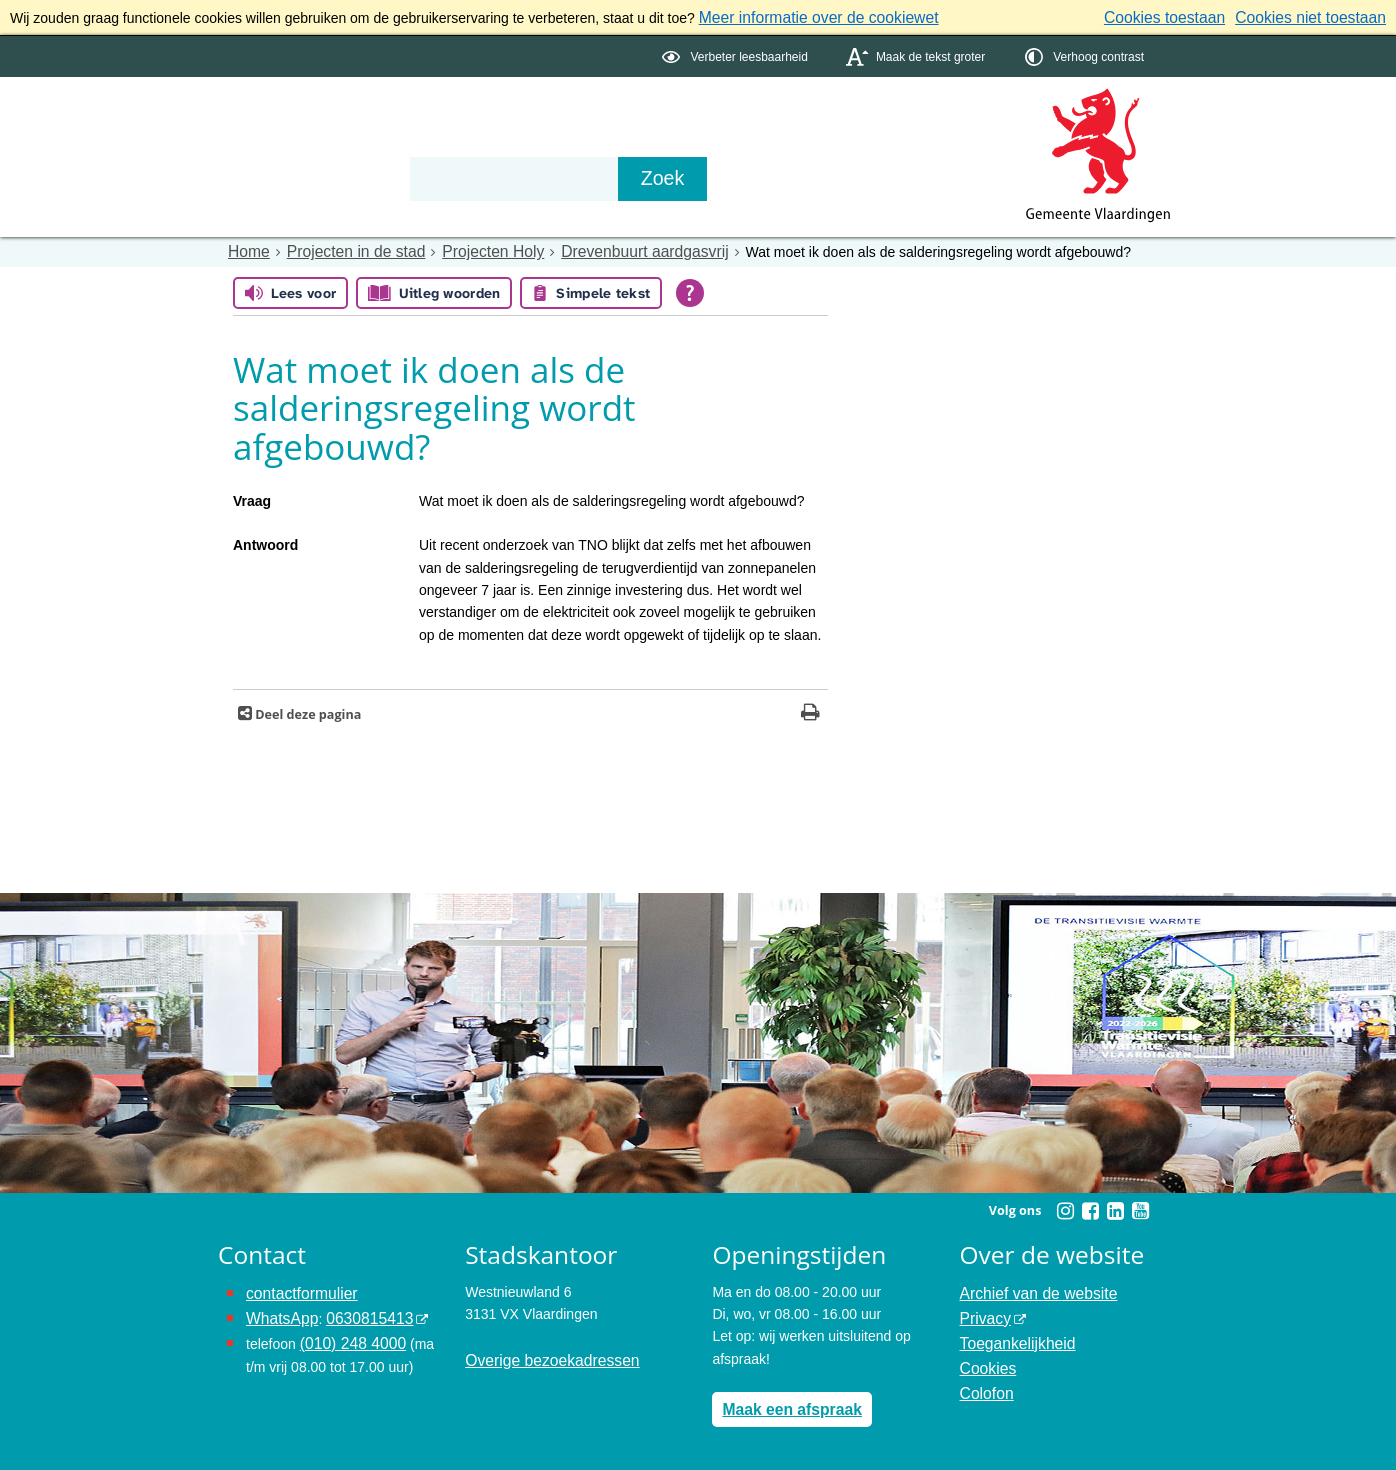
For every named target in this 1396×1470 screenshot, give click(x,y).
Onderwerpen (276, 142)
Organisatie (419, 142)
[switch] (736, 53)
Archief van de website (1030, 1287)
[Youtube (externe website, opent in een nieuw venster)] (1140, 1207)
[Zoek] (912, 176)
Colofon (984, 1377)
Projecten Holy (468, 248)
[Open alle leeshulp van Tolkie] (690, 289)
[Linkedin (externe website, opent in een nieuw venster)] (1115, 1207)
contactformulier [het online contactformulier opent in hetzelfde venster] (296, 1287)
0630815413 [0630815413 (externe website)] (357, 1310)
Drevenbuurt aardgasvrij (605, 248)
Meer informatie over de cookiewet (806, 16)
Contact (538, 142)
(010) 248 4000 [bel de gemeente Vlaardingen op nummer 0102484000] (347, 1332)
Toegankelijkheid (1012, 1332)
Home (246, 248)
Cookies (985, 1355)
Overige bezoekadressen (543, 1355)
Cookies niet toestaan (1318, 16)
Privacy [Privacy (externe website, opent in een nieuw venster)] (983, 1310)
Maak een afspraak (784, 1403)
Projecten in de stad (344, 248)
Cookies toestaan (1187, 16)
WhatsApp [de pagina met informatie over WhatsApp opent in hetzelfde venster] (278, 1310)
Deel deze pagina (306, 710)
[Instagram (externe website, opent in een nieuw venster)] (1065, 1207)
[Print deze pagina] (810, 710)
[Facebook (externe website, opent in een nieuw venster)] (1090, 1207)
